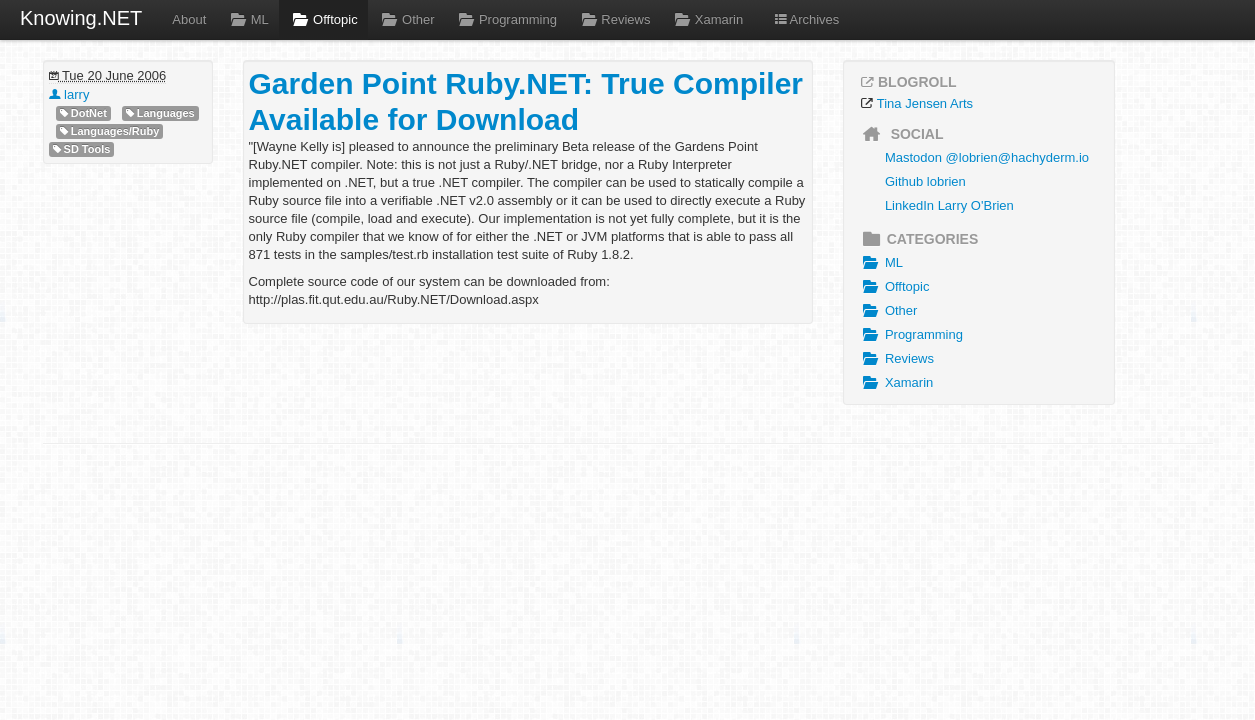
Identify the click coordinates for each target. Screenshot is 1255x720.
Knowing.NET (81, 18)
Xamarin (706, 19)
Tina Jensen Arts (925, 103)
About (189, 19)
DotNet (83, 113)
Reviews (614, 19)
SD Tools (82, 149)
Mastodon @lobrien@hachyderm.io (987, 157)
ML (247, 19)
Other (406, 19)
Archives (806, 19)
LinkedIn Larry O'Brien (949, 205)
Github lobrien (925, 181)
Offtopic (323, 19)
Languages (160, 113)
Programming (506, 19)
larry (69, 94)
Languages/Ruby (110, 131)
